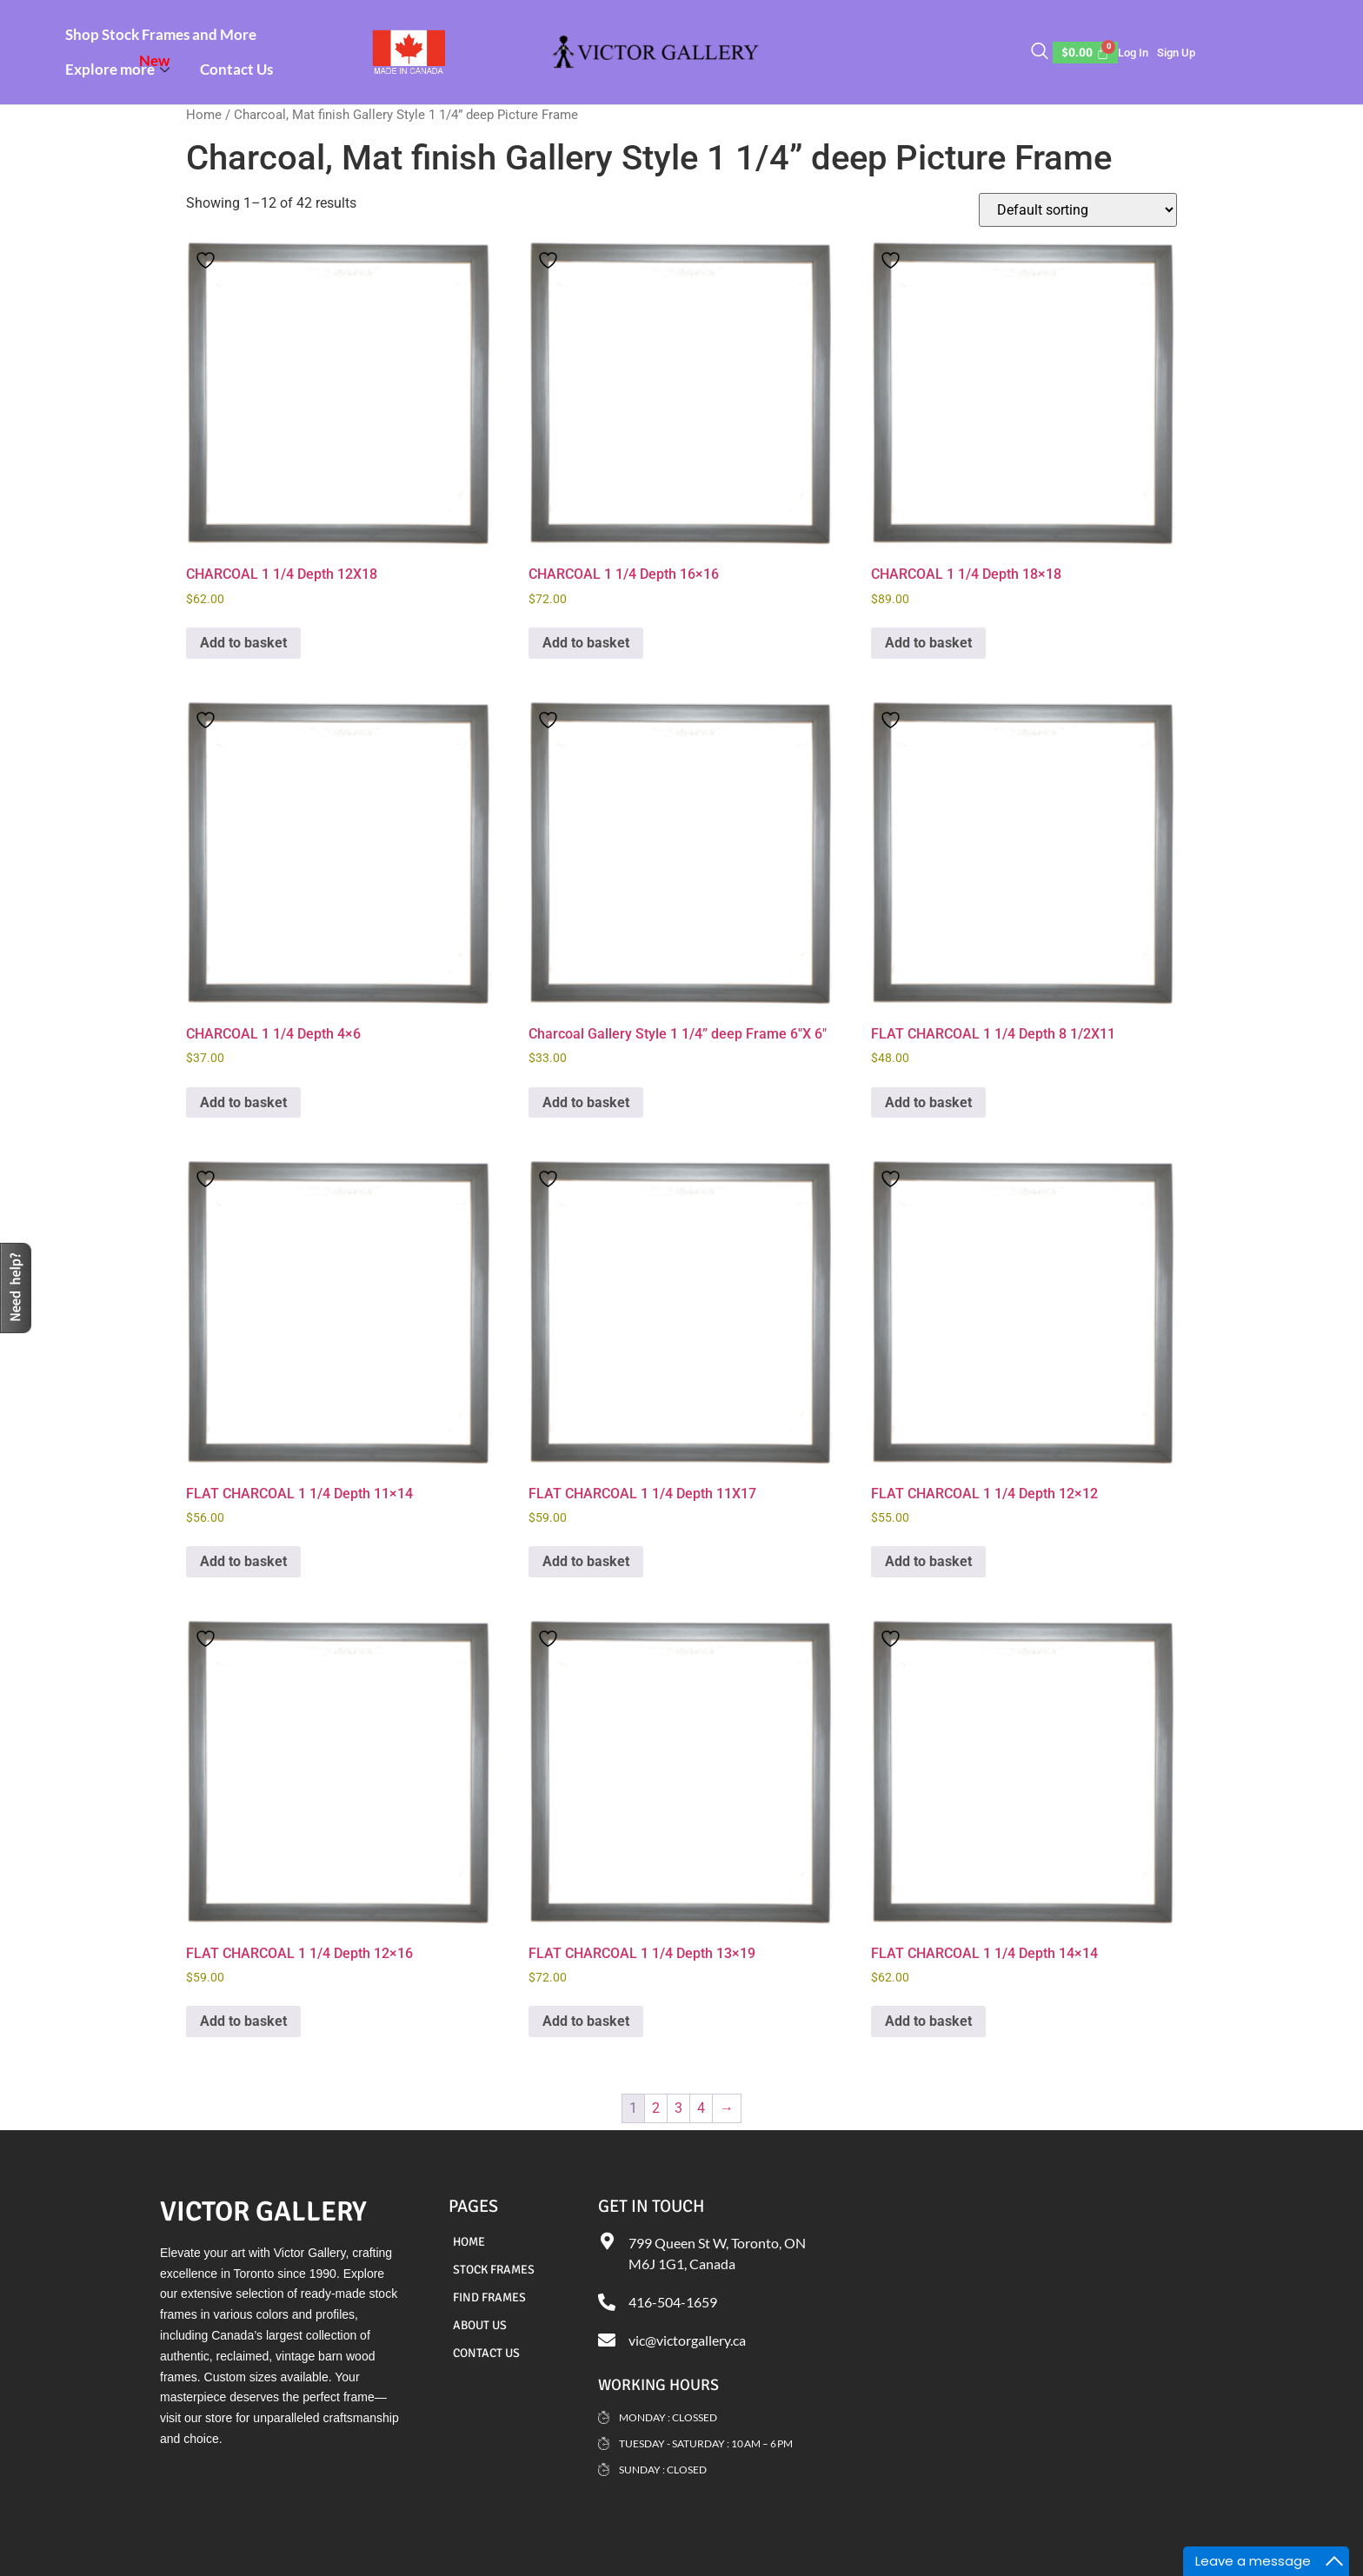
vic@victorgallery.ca (687, 2340)
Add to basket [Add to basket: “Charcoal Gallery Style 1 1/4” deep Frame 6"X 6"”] (585, 1102)
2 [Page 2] (656, 2108)
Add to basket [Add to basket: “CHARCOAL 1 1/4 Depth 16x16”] (585, 642)
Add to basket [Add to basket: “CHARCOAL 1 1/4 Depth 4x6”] (243, 1102)
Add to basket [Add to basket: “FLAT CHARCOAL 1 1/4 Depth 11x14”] (243, 1561)
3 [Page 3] (678, 2108)
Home (204, 115)
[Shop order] (1078, 210)
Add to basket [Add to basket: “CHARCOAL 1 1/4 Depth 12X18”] (243, 642)
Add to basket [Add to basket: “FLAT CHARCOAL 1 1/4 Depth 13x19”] (585, 2021)
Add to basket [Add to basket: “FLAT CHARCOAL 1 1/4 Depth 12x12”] (928, 1561)
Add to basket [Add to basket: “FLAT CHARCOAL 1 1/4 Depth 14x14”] (928, 2021)
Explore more (119, 65)
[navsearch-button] (1039, 52)
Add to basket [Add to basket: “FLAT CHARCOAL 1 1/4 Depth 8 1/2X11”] (928, 1102)
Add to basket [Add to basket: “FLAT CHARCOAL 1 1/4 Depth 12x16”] (243, 2021)
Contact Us (236, 69)
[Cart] (1086, 52)
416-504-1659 (672, 2302)
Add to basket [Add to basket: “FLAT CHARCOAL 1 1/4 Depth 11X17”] (585, 1561)
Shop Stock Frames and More (160, 34)
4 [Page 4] (701, 2108)
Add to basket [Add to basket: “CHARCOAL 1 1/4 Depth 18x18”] (928, 642)
